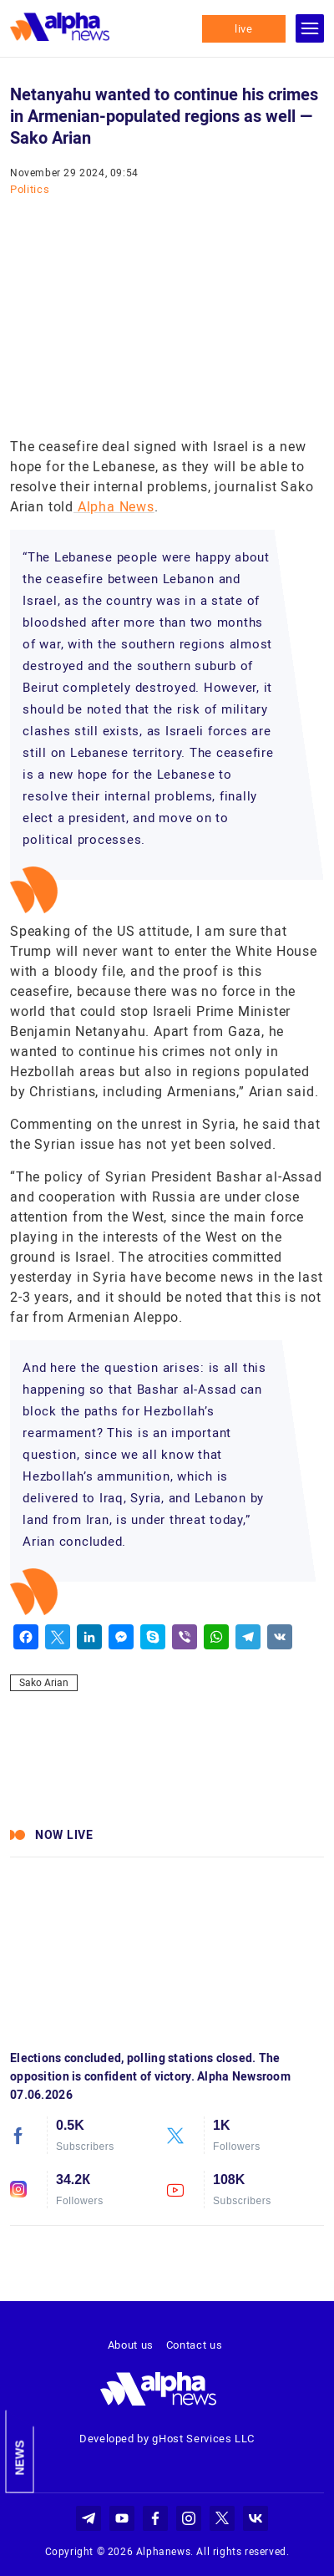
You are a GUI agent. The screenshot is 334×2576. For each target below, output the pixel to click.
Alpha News (113, 507)
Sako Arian (43, 1683)
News (20, 2458)
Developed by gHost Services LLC (167, 2438)
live (244, 29)
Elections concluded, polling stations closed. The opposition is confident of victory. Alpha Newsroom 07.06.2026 (150, 2076)
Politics (29, 189)
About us (131, 2345)
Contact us (194, 2345)
